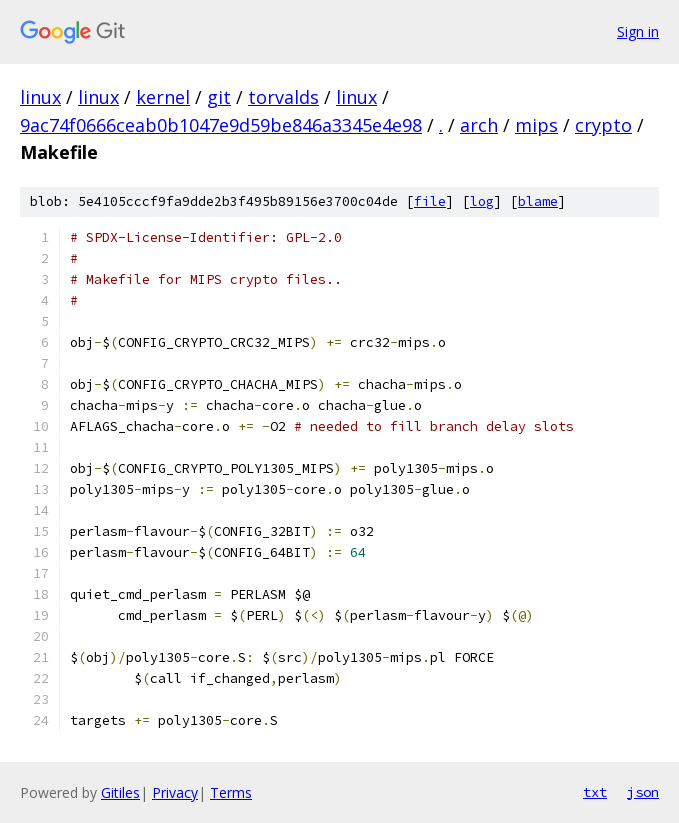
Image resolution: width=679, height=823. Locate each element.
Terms (231, 792)
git (219, 97)
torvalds (283, 97)
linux (40, 97)
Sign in (638, 31)
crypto (603, 125)
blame (538, 201)
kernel (163, 97)
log (482, 201)
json (643, 792)
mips (536, 125)
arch (479, 125)
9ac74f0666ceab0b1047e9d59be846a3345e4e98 (221, 125)
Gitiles (120, 792)
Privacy (175, 792)
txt (595, 792)
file (430, 201)
